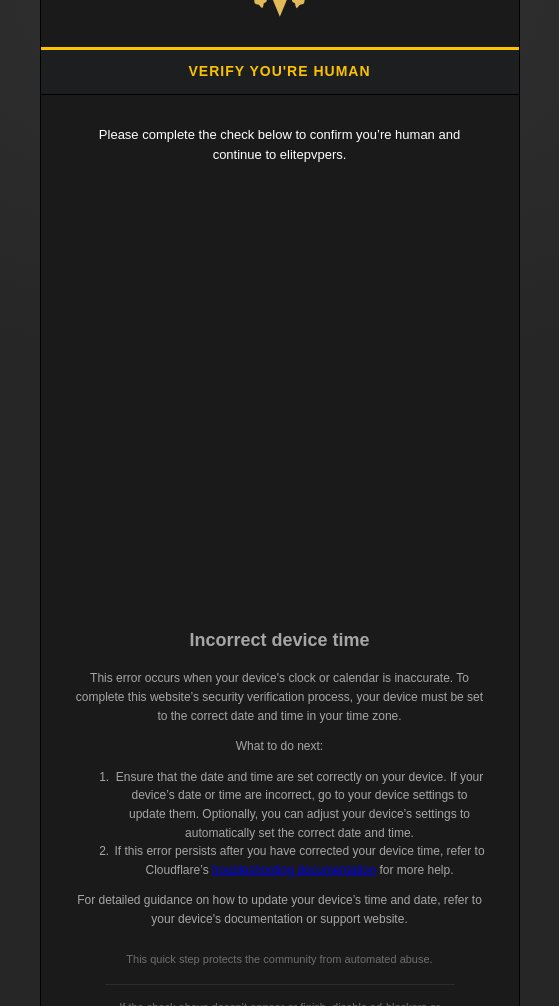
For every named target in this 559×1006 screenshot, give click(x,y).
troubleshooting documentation (294, 870)
